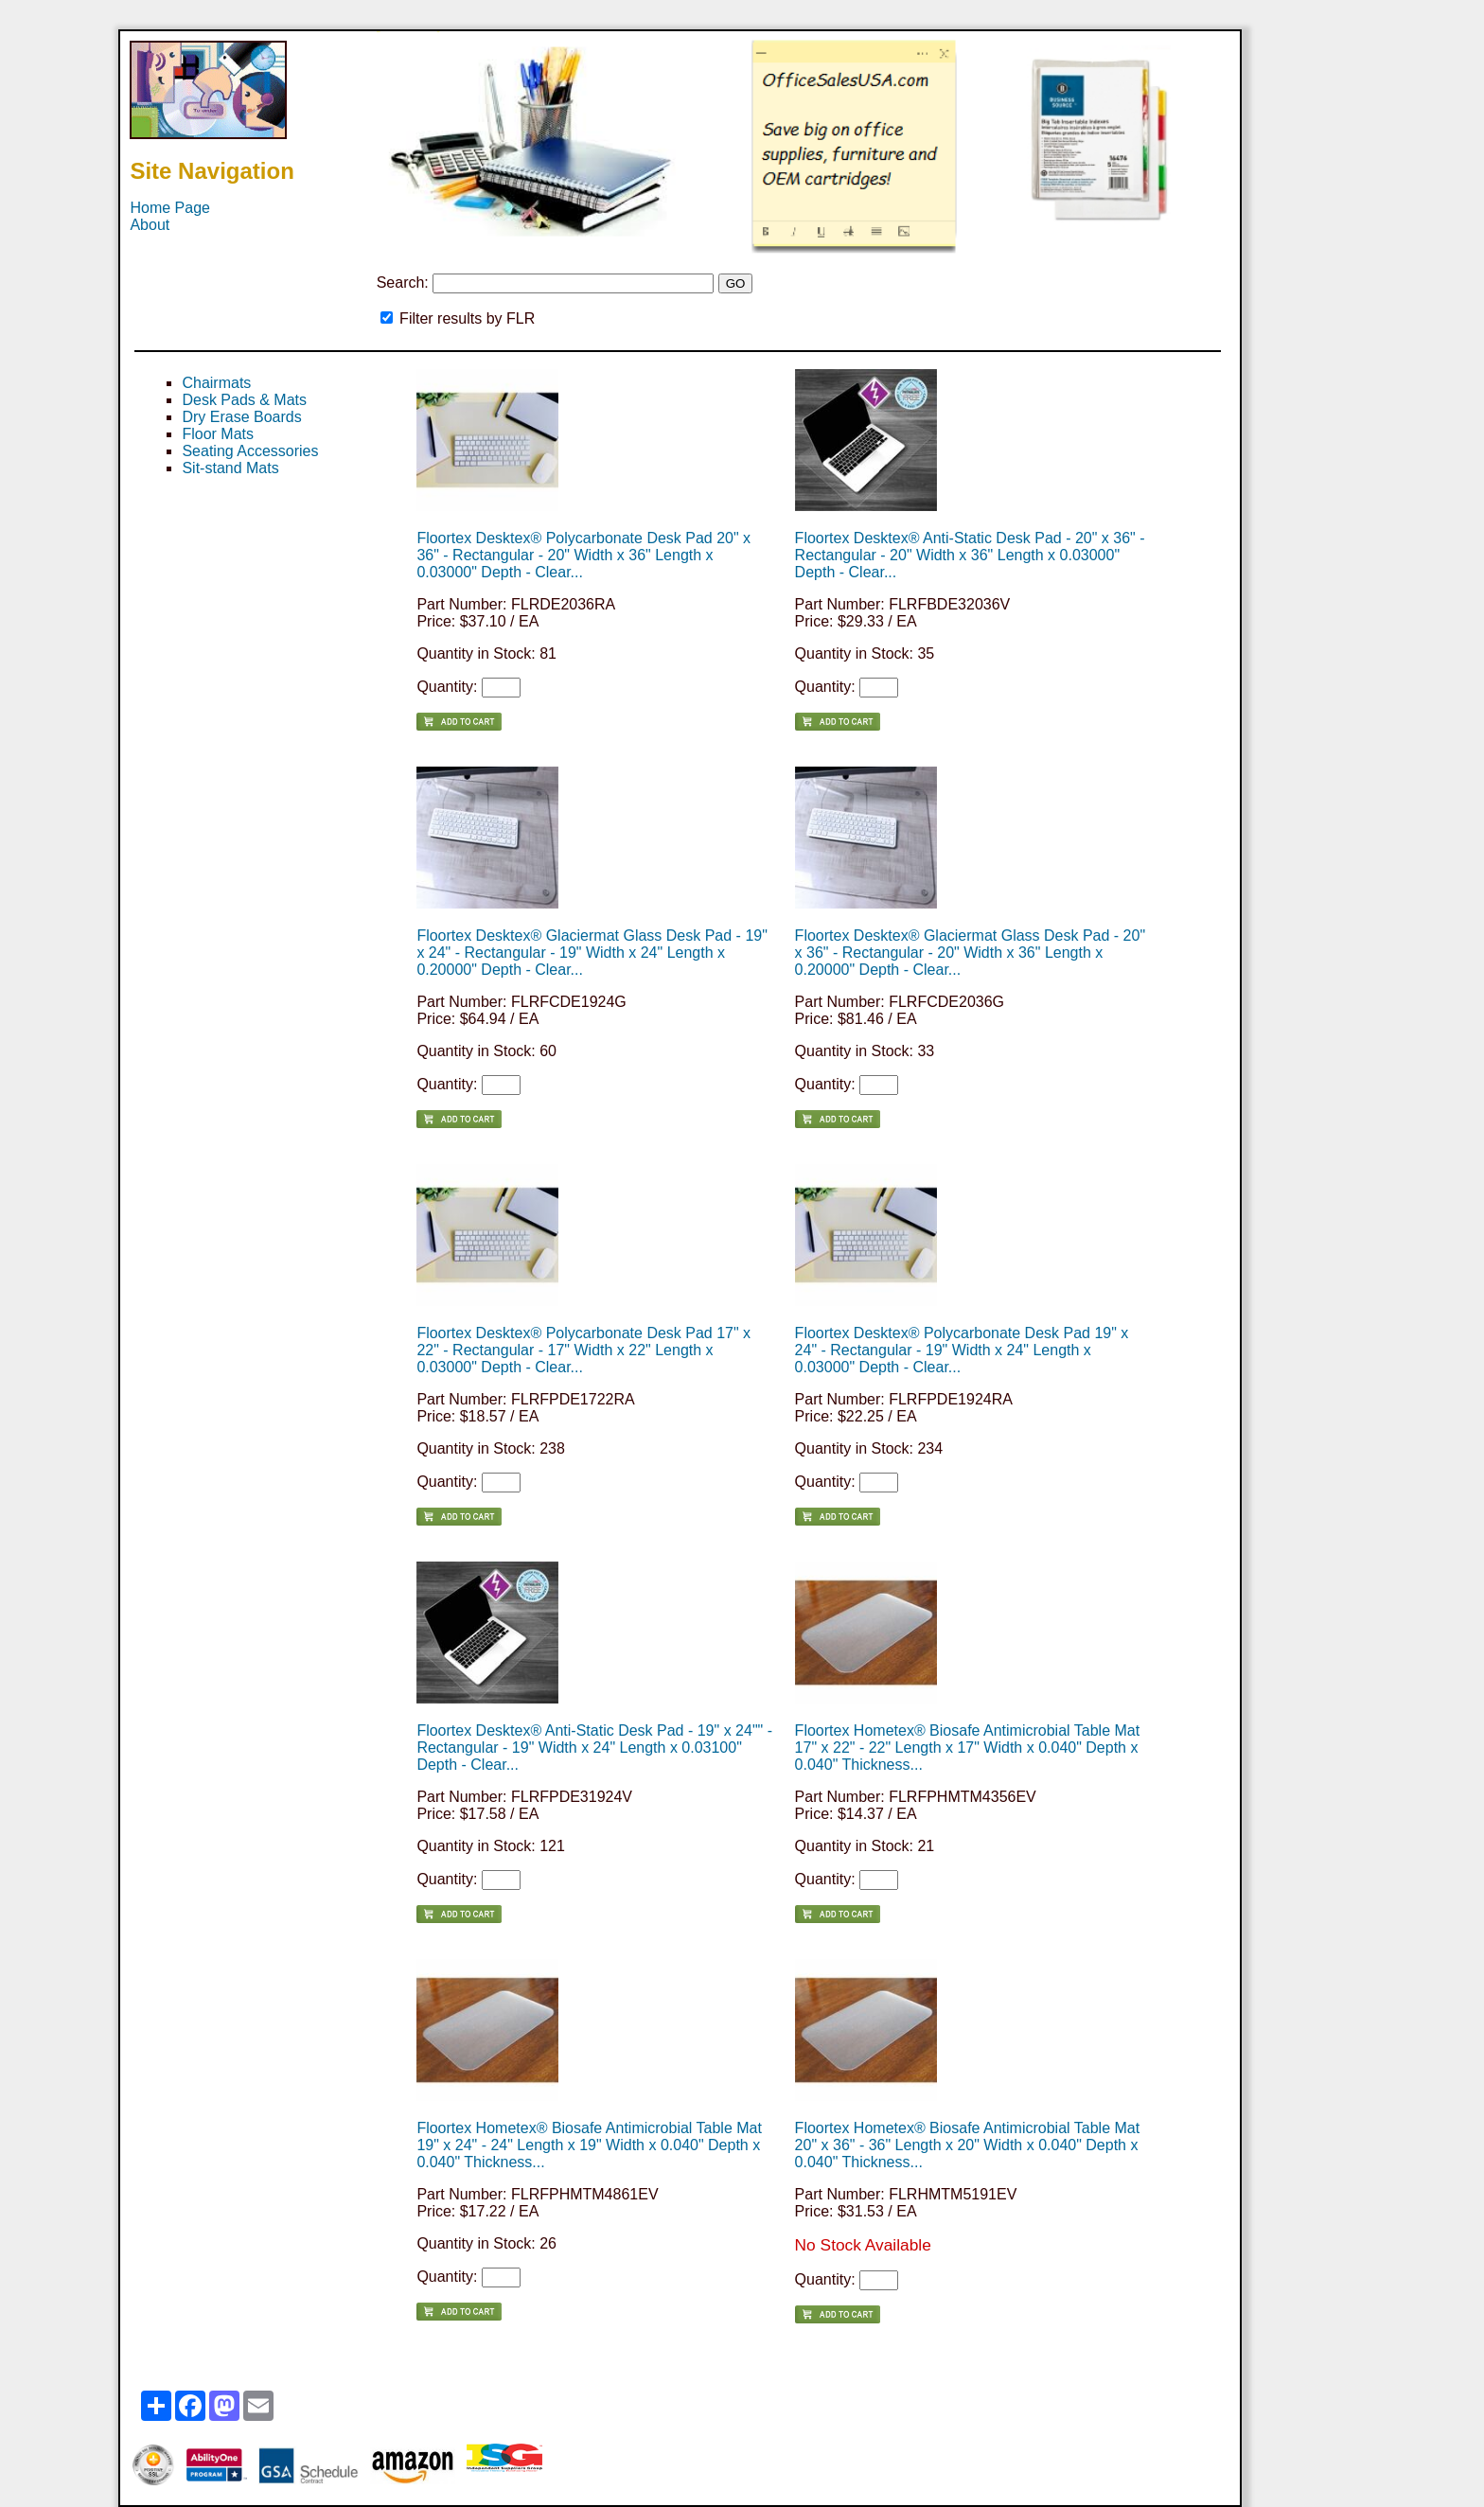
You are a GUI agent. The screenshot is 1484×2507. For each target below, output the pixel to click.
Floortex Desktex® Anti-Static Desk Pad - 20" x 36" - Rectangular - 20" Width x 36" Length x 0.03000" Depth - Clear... (970, 555)
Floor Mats (218, 434)
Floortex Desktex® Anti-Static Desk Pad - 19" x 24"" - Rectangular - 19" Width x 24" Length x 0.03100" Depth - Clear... (594, 1747)
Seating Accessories (250, 451)
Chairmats (216, 383)
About (149, 225)
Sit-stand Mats (230, 468)
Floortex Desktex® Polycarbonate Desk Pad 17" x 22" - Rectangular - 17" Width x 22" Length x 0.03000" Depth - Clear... (583, 1350)
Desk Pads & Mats (244, 400)
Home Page (170, 208)
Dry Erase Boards (241, 417)
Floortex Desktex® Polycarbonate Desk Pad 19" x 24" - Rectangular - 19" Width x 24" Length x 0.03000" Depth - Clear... (962, 1350)
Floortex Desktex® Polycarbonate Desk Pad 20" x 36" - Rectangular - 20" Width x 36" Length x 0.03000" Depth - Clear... (583, 555)
